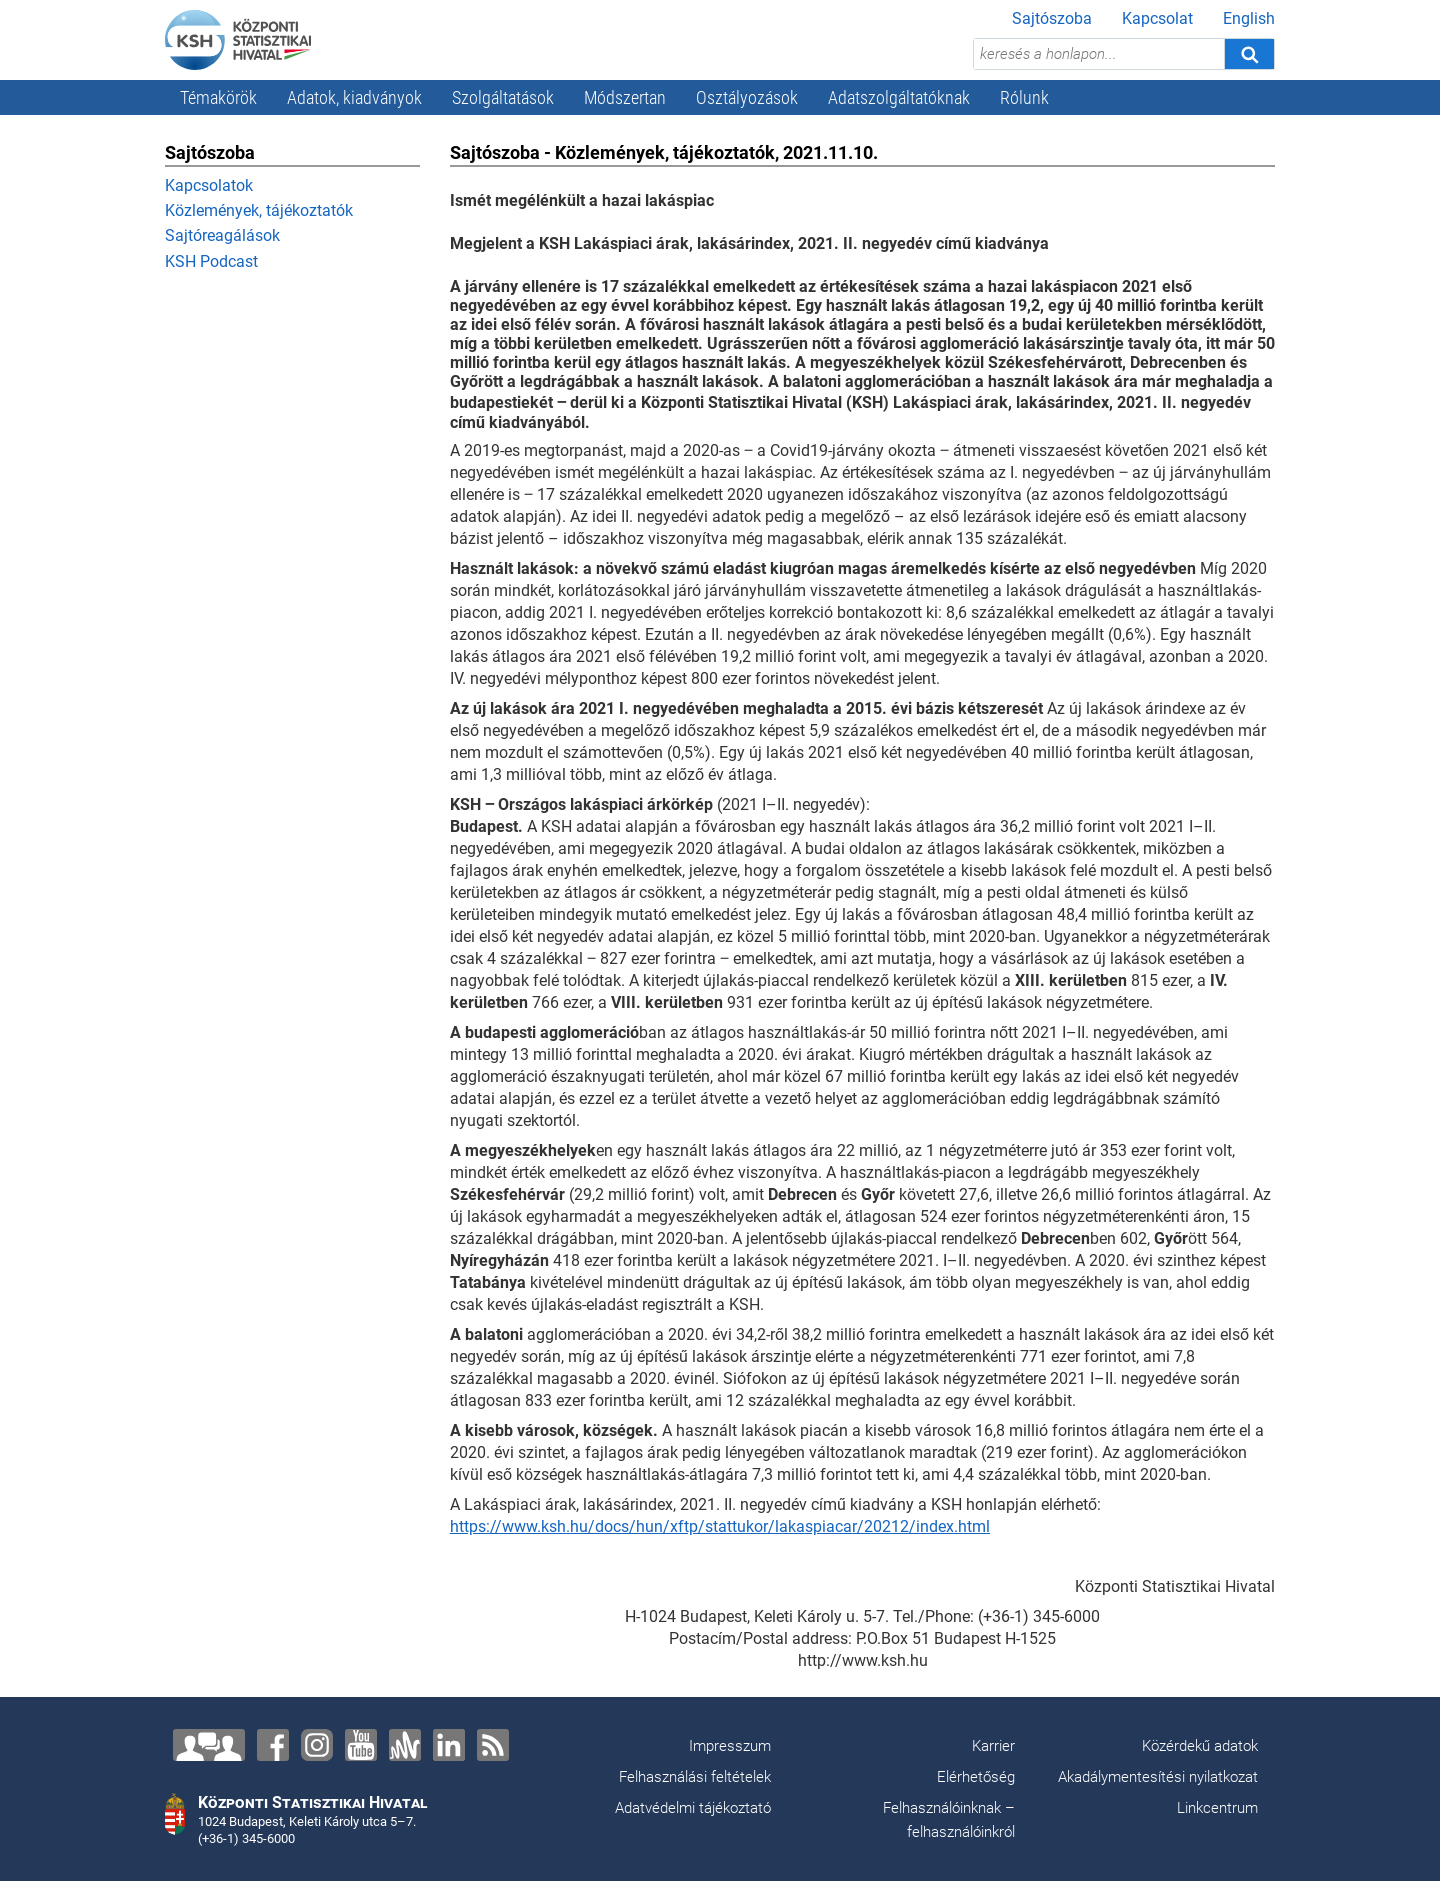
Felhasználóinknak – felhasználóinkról (949, 1820)
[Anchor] (405, 1745)
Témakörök (218, 97)
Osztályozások (747, 97)
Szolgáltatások (503, 97)
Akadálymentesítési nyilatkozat (1158, 1777)
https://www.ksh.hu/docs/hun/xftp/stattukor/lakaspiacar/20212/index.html (720, 1526)
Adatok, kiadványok (354, 97)
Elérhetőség (976, 1777)
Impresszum (730, 1746)
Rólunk (1024, 97)
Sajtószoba (1052, 18)
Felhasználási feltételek (695, 1777)
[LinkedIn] (449, 1745)
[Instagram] (317, 1745)
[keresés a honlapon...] (1099, 54)
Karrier (993, 1746)
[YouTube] (361, 1745)
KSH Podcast (211, 261)
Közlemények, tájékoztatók (259, 210)
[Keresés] (1249, 54)
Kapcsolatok (209, 185)
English (1249, 18)
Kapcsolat (1157, 18)
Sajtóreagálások (222, 235)
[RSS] (493, 1745)
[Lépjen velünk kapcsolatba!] (209, 1745)
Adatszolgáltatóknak (899, 97)
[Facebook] (273, 1745)
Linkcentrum (1217, 1808)
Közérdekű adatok (1200, 1746)
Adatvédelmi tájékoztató (693, 1808)
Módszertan (625, 97)
